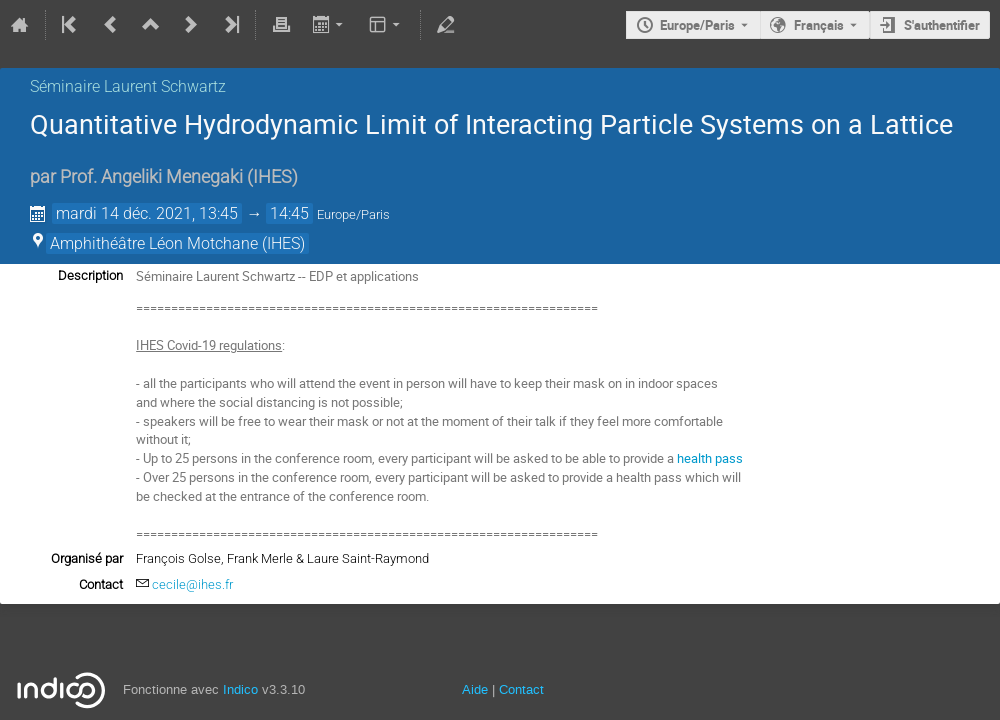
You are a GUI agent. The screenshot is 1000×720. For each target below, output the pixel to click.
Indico (240, 689)
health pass (710, 458)
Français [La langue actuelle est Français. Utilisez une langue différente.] (819, 25)
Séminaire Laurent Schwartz (128, 86)
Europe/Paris (697, 25)
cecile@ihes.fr (192, 584)
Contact (521, 689)
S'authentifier (942, 25)
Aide (475, 689)
